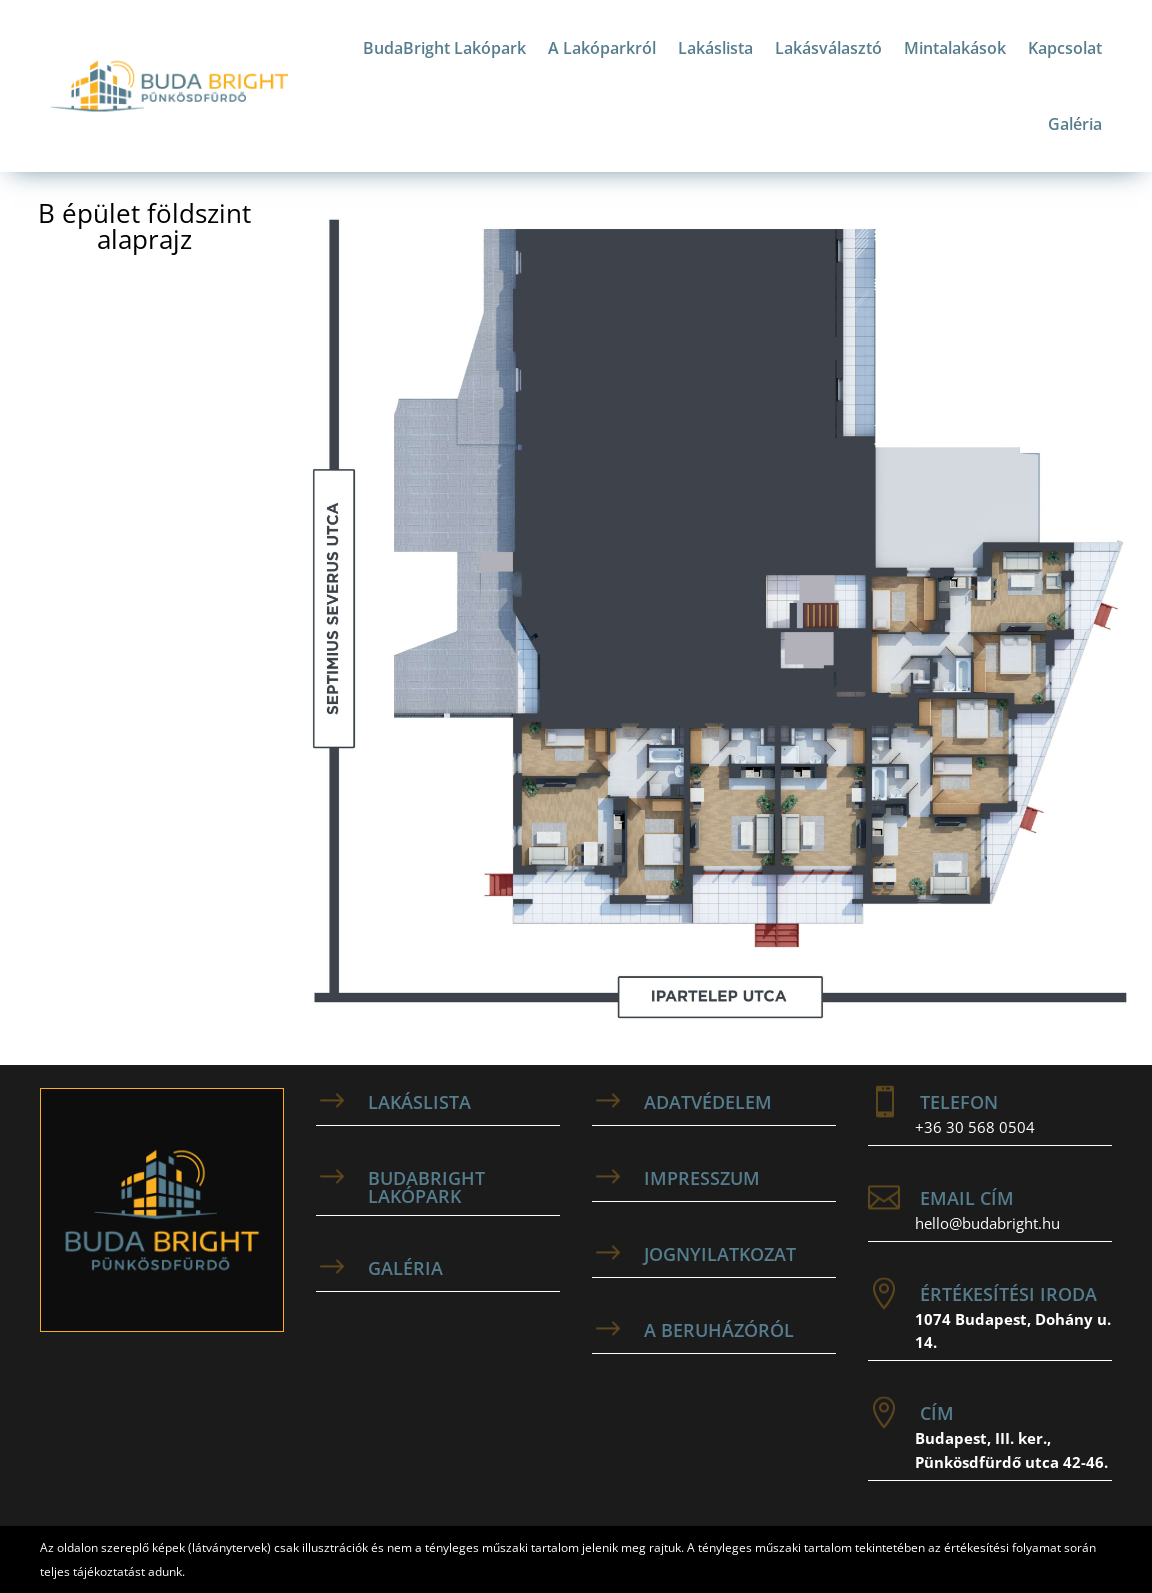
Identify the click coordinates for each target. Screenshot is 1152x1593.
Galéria (1075, 124)
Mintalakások (955, 48)
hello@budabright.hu (987, 1223)
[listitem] (994, 626)
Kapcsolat (1065, 48)
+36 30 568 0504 (975, 1127)
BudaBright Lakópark (444, 48)
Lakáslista (715, 48)
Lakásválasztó (828, 48)
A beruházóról (719, 1330)
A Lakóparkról (602, 48)
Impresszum (702, 1178)
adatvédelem (708, 1102)
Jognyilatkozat (720, 1254)
